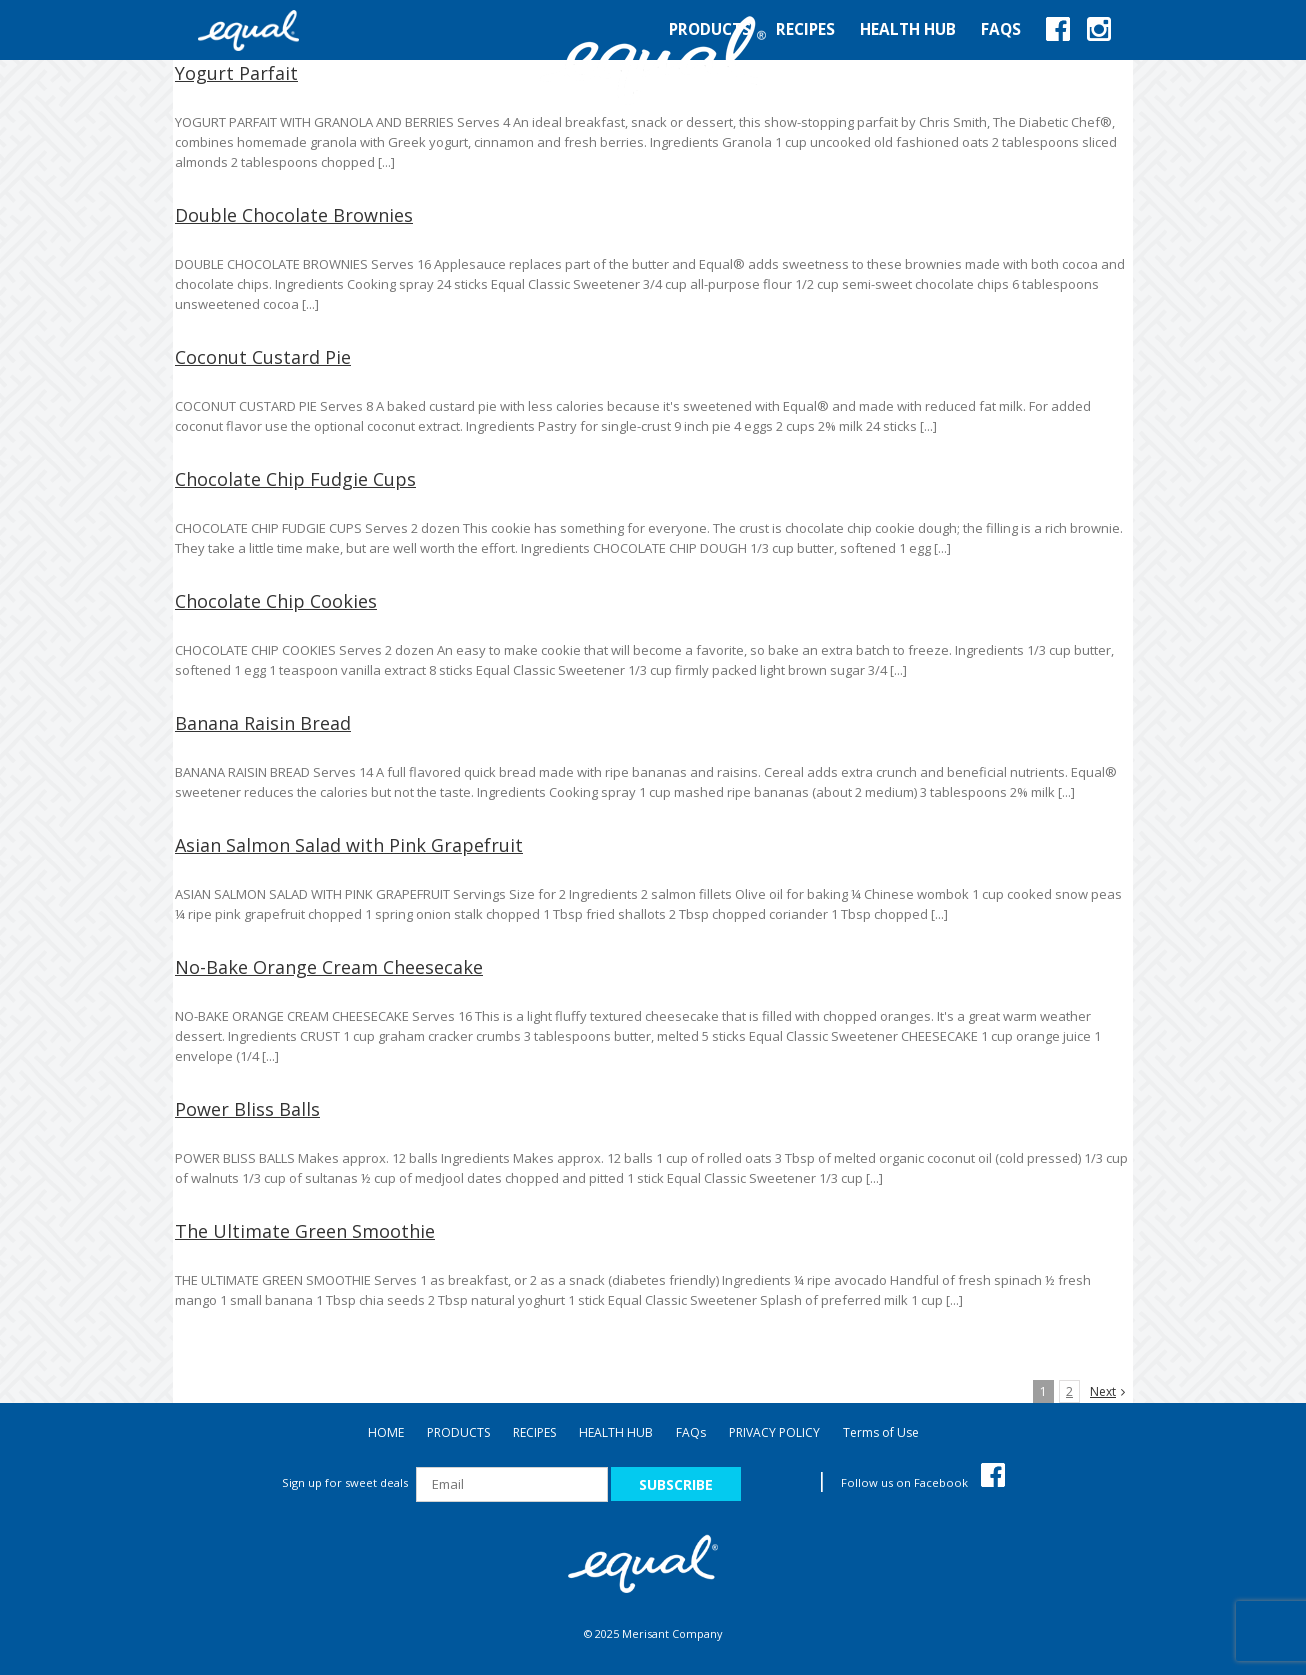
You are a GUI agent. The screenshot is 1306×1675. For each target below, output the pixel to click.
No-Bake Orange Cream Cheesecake (329, 967)
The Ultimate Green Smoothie (305, 1231)
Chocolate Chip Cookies (276, 601)
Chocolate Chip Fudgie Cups (295, 479)
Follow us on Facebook (923, 1482)
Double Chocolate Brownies (294, 215)
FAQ (691, 1432)
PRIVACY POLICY (774, 1432)
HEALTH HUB (616, 1432)
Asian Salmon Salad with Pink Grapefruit (349, 845)
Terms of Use (881, 1432)
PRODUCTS (458, 1432)
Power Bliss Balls (247, 1109)
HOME (386, 1432)
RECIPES (534, 1432)
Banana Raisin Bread (263, 723)
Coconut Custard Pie (263, 357)
